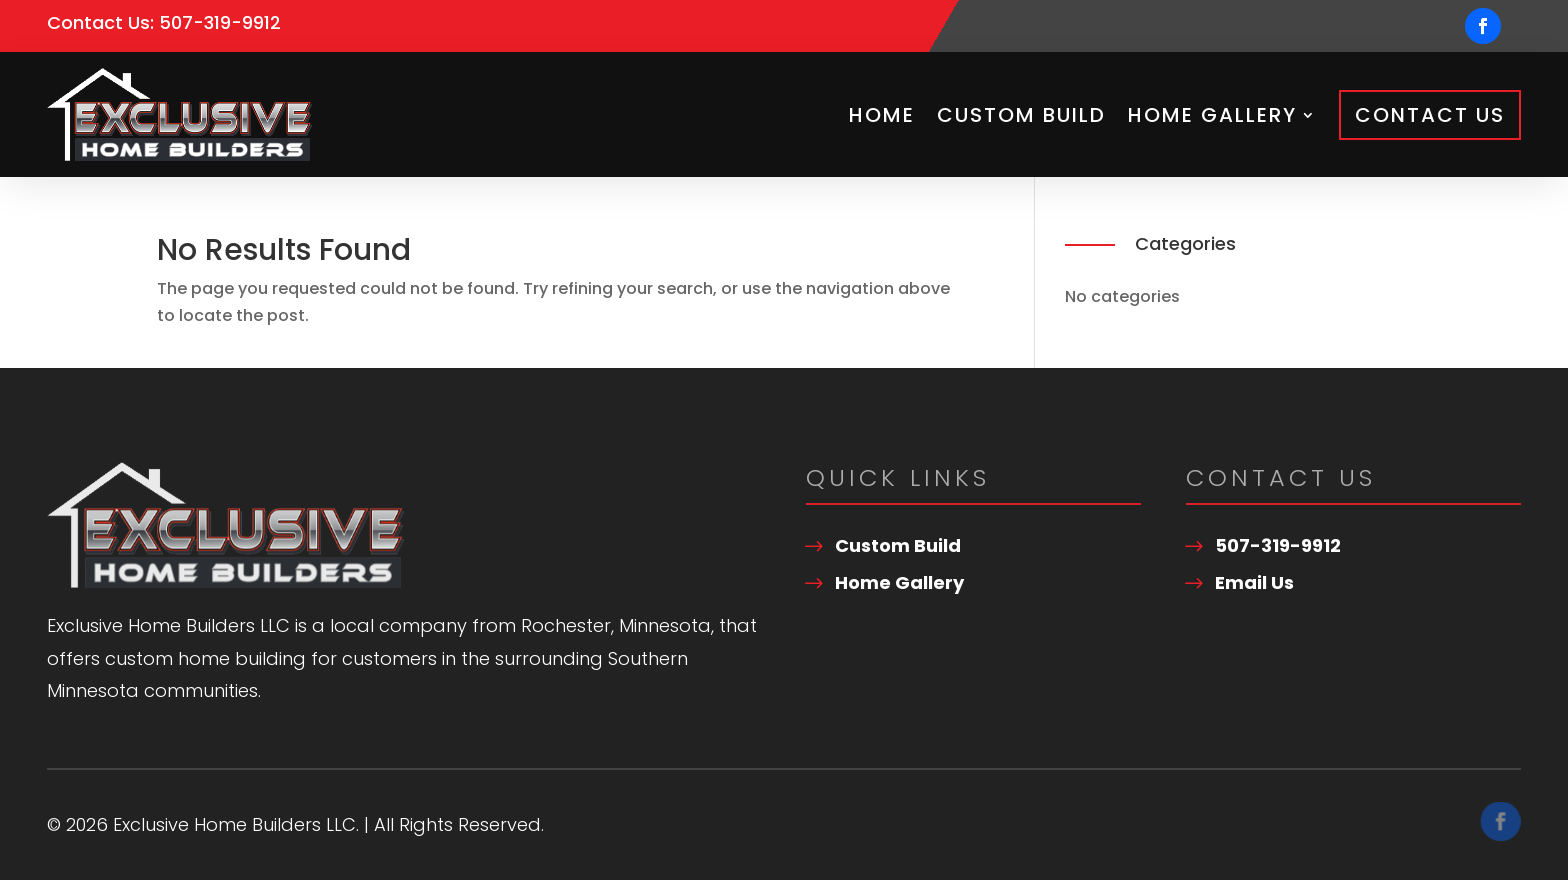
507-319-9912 (220, 22)
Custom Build (1021, 115)
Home (882, 115)
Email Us (1254, 582)
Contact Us (1430, 115)
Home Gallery (1212, 115)
